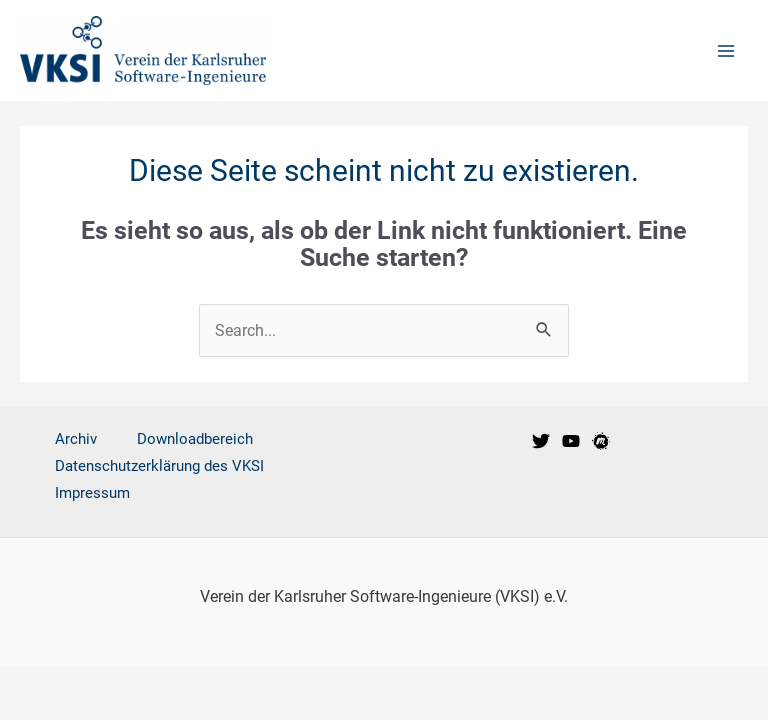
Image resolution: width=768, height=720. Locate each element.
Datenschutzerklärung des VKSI (159, 466)
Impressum (92, 493)
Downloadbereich (195, 439)
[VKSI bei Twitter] (541, 441)
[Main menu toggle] (725, 50)
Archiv (76, 439)
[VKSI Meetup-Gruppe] (601, 441)
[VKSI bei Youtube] (571, 441)
